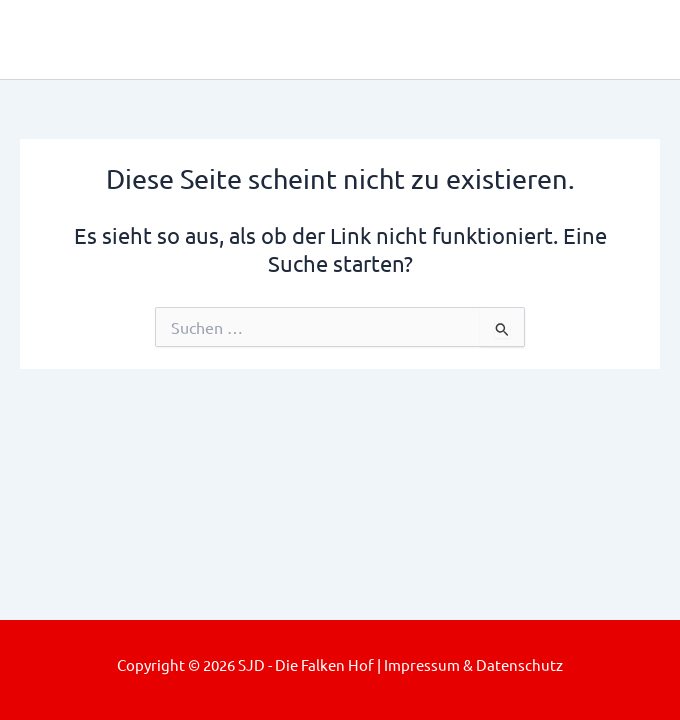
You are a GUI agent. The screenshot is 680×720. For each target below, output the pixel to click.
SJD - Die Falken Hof (207, 38)
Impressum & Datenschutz (473, 664)
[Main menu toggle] (636, 39)
